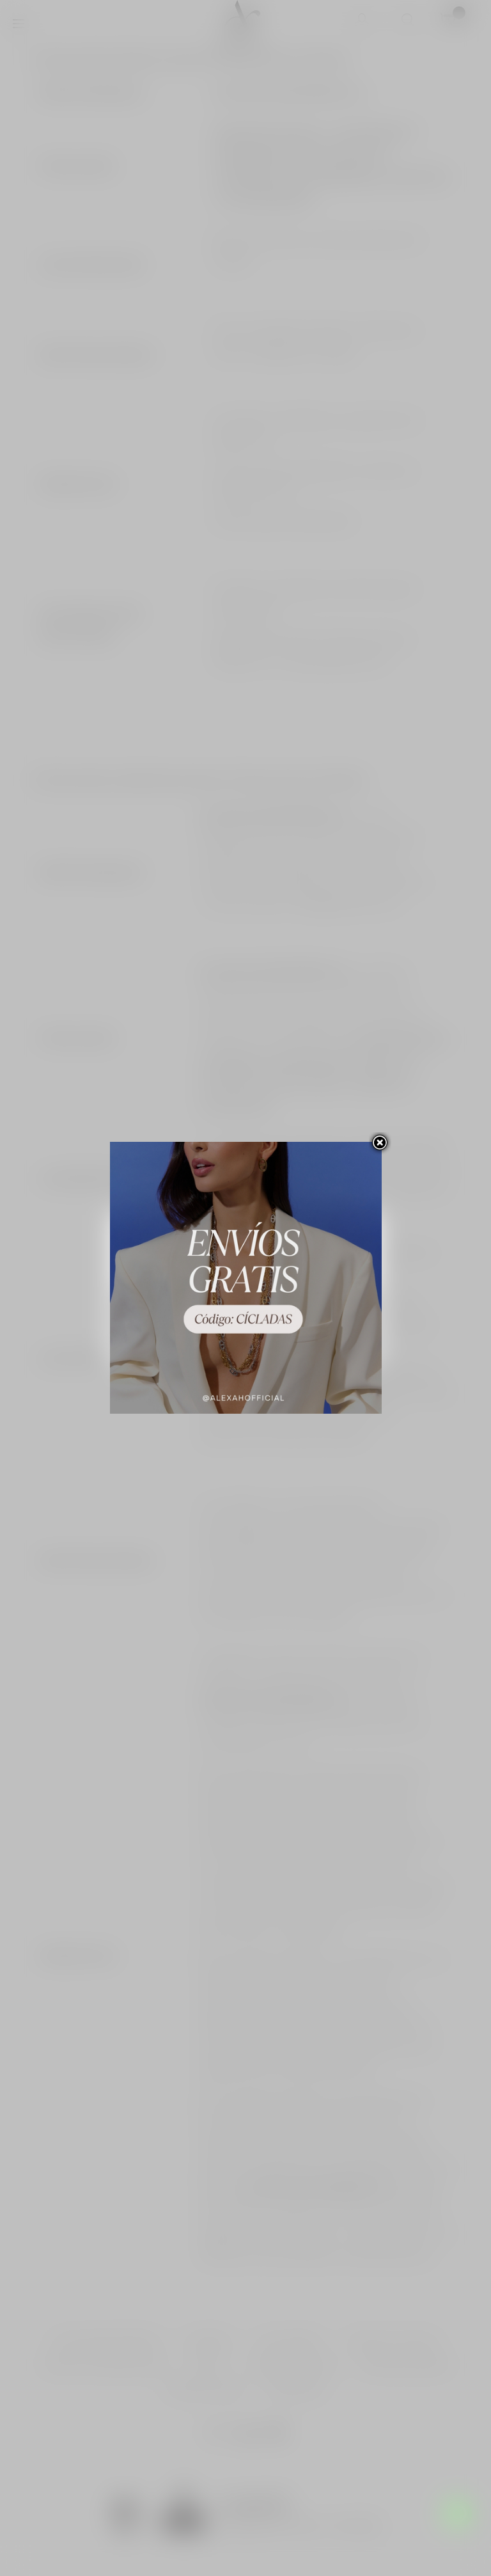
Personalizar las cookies (237, 1272)
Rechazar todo (245, 1304)
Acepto (246, 1339)
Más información (156, 1272)
